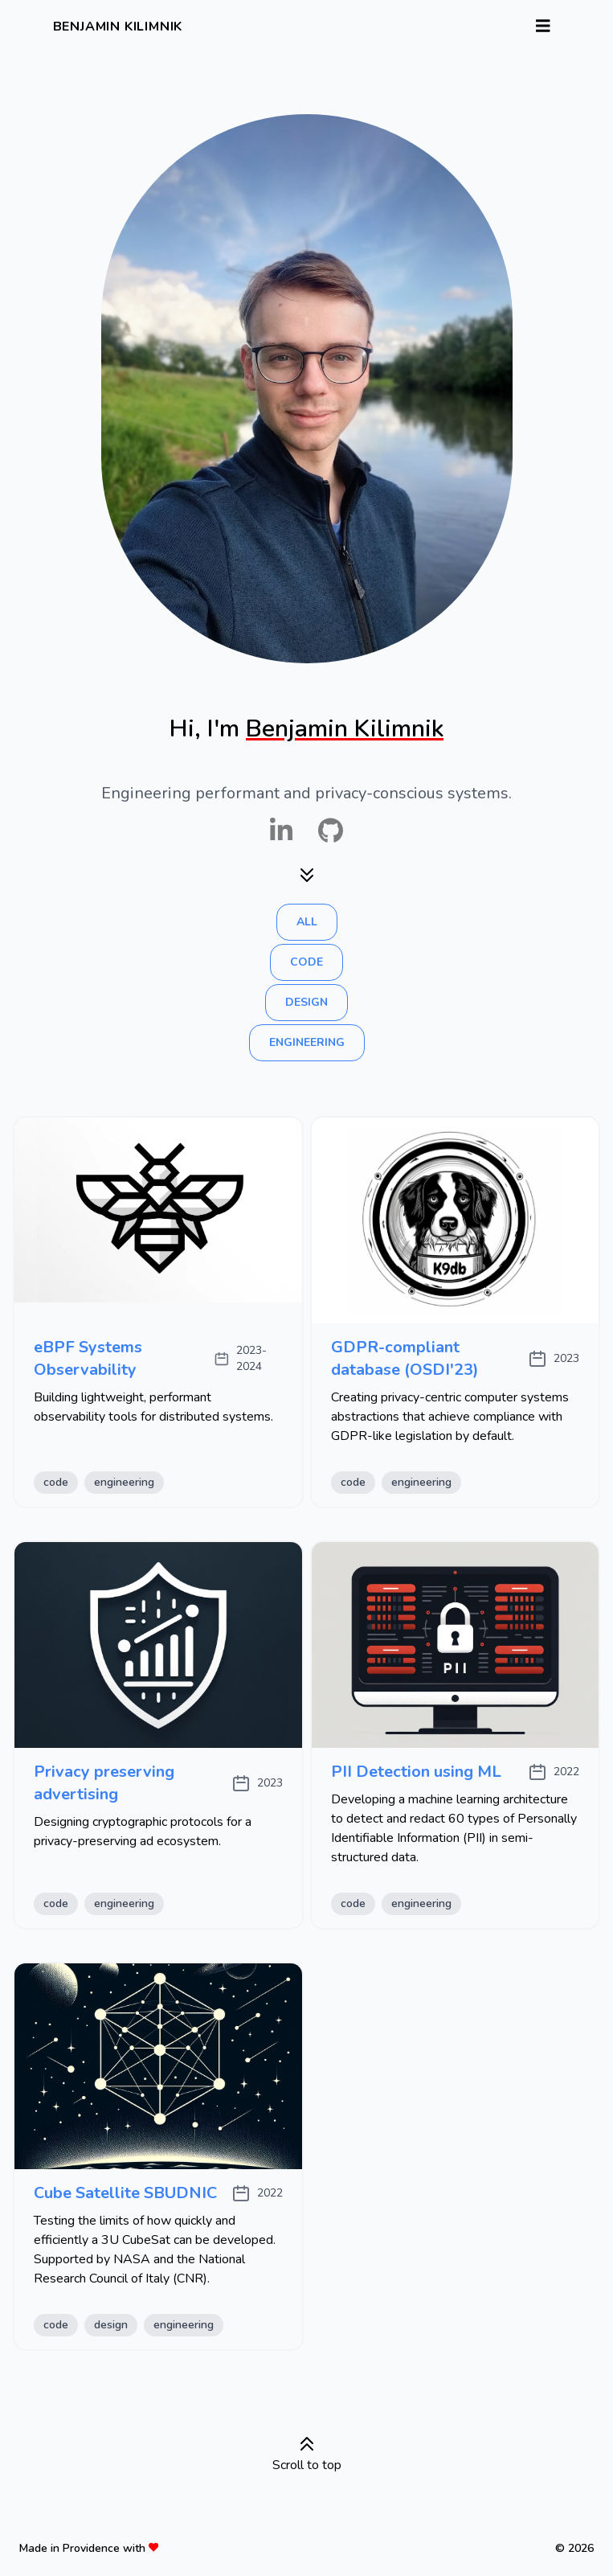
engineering (307, 1042)
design (306, 1002)
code (306, 962)
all (306, 921)
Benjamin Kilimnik (118, 26)
